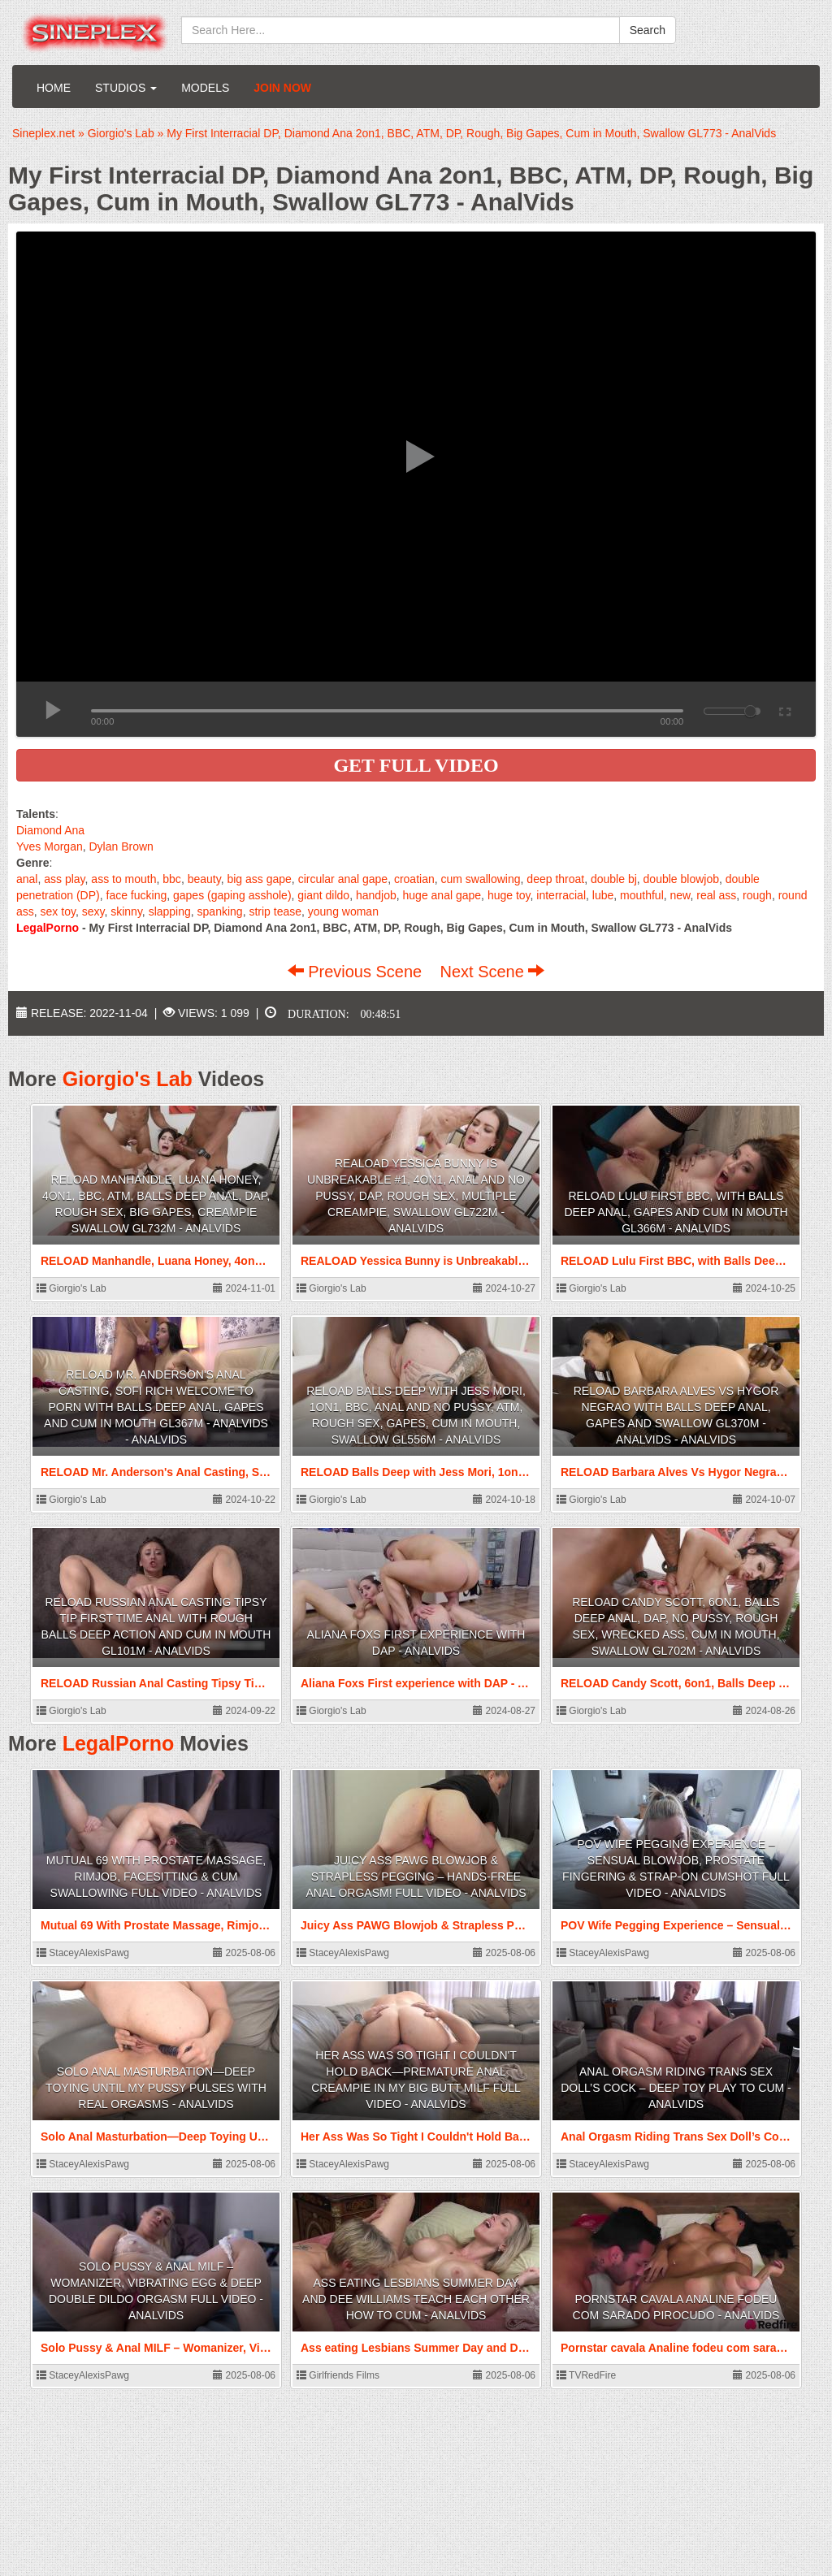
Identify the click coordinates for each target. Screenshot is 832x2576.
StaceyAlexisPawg (83, 1953)
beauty (204, 878)
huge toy (509, 895)
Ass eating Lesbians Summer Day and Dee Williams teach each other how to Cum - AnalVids (416, 2299)
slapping (170, 911)
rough (757, 895)
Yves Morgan (49, 846)
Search (647, 30)
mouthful (642, 895)
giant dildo (323, 895)
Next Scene (492, 972)
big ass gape (259, 878)
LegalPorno (119, 1743)
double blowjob (681, 878)
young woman (343, 911)
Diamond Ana (50, 830)
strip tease (275, 911)
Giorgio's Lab (128, 1078)
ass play (64, 878)
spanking (220, 911)
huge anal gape (442, 895)
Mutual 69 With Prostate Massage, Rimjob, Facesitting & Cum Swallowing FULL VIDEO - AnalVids (156, 1876)
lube (602, 895)
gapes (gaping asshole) (232, 895)
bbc (171, 878)
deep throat (555, 878)
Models (205, 87)
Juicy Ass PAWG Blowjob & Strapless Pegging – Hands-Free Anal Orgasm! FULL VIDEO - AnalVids (416, 1876)
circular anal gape (343, 878)
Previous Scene (357, 972)
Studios (126, 87)
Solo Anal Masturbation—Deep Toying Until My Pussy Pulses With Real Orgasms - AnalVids (156, 2088)
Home (54, 87)
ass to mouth (123, 878)
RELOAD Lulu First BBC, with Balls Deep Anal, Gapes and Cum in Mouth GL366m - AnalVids (675, 1212)
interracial (561, 895)
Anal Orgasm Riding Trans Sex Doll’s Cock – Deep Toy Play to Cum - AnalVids (676, 2088)
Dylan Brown (121, 846)
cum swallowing (481, 878)
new (680, 895)
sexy (93, 911)
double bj (614, 878)
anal (26, 878)
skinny (126, 911)
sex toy (58, 911)
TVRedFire (586, 2375)
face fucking (136, 895)
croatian (414, 878)
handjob (376, 895)
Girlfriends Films (338, 2375)
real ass (716, 895)
